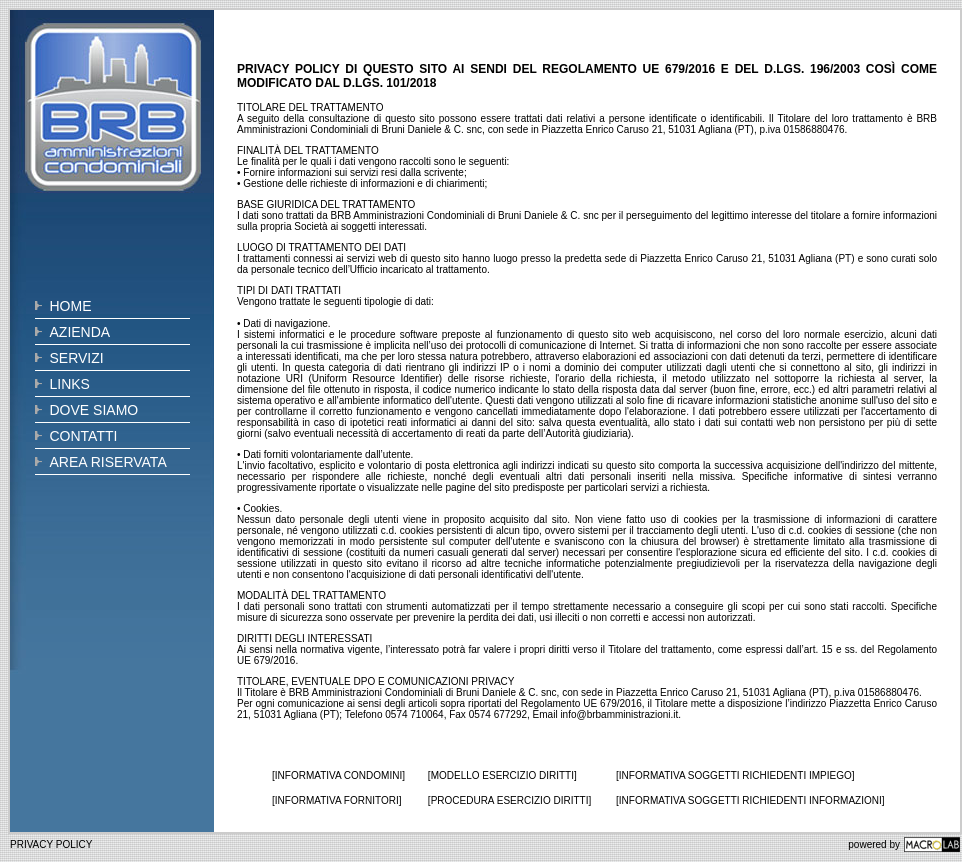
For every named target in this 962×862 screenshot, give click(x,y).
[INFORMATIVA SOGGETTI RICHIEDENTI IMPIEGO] (735, 775)
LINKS (70, 384)
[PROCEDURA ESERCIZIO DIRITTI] (509, 800)
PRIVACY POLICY (51, 844)
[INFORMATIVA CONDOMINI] (338, 775)
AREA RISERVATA (108, 462)
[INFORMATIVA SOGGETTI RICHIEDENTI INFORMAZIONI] (750, 800)
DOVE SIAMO (94, 410)
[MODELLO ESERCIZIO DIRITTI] (502, 775)
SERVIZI (77, 358)
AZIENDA (80, 332)
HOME (71, 306)
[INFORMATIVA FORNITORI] (336, 800)
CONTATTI (84, 436)
